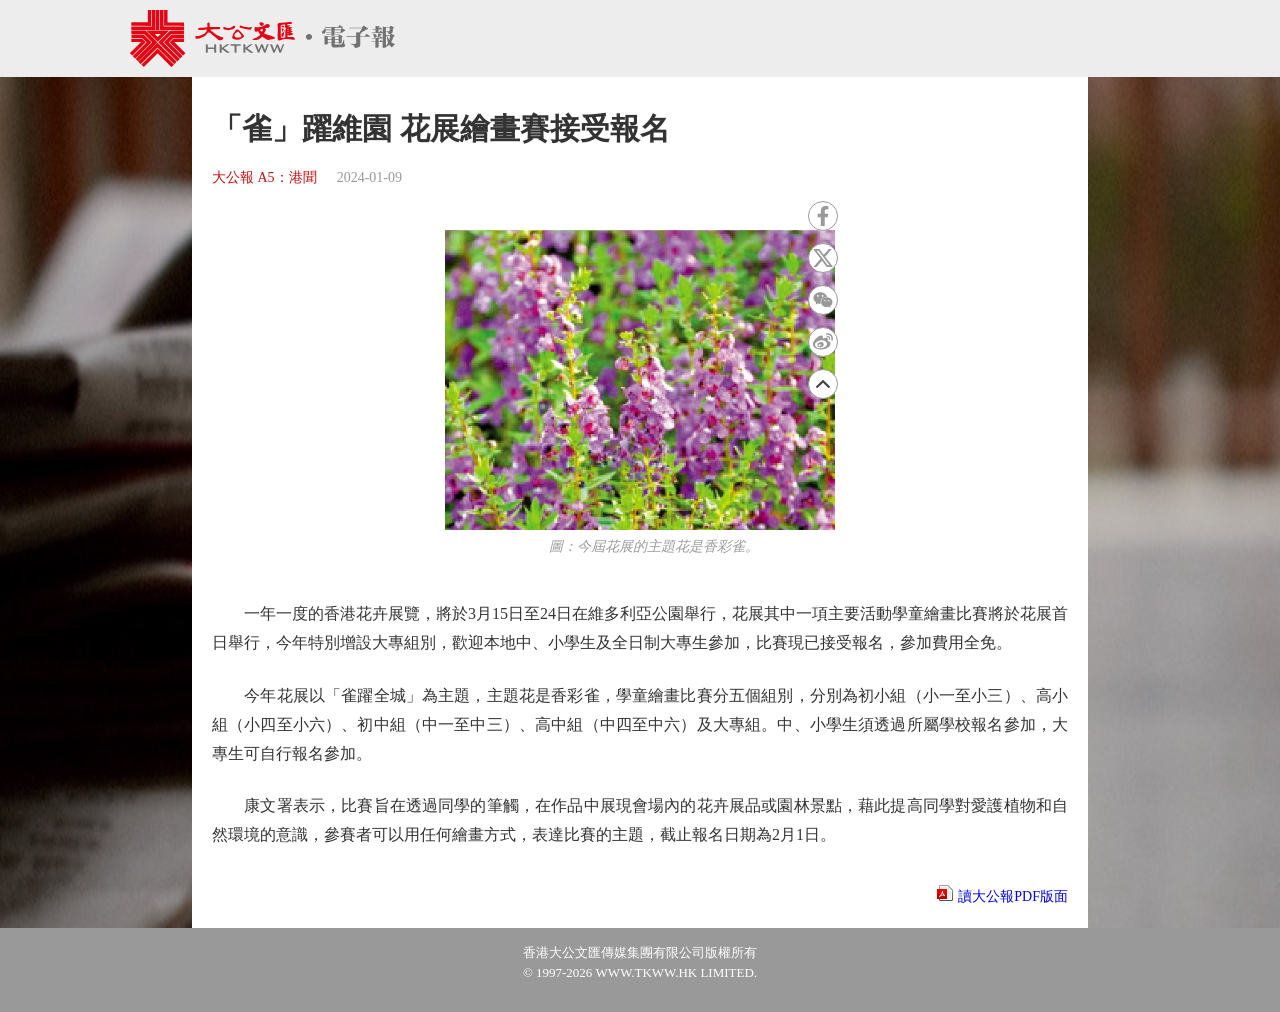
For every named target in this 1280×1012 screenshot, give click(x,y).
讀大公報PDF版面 (1013, 896)
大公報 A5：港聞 (264, 177)
